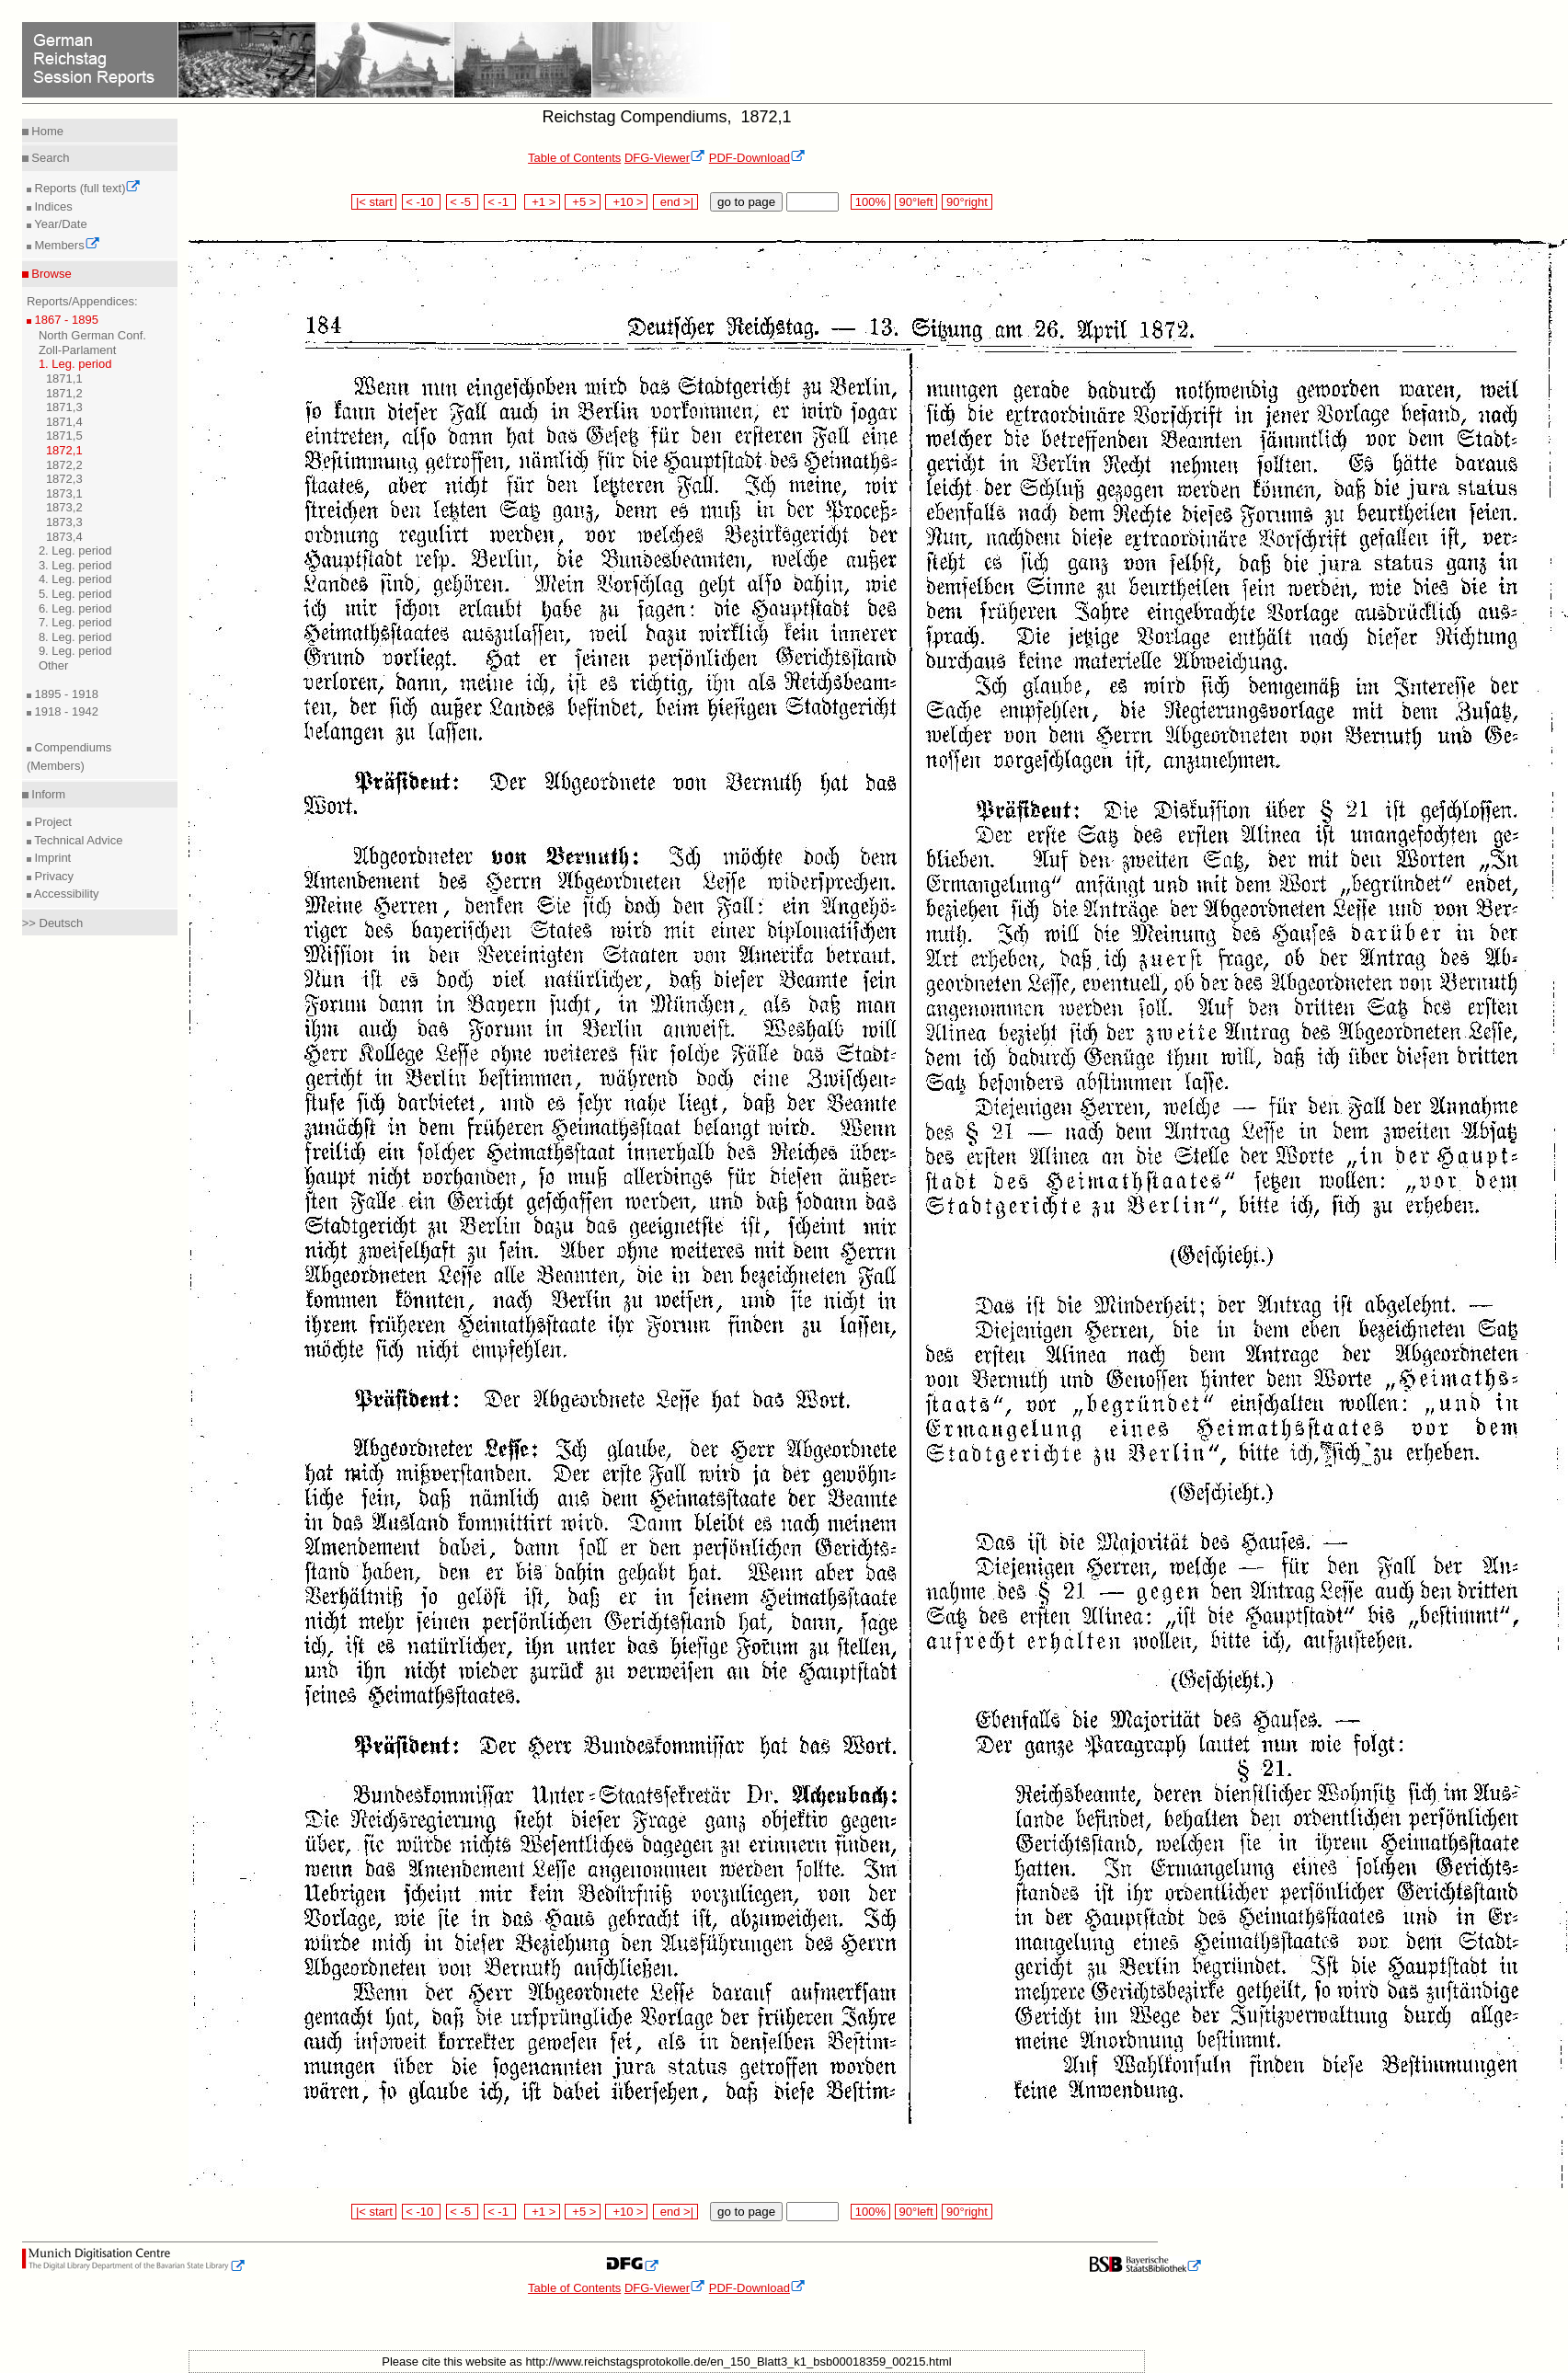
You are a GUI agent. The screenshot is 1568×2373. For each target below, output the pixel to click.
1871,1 (64, 378)
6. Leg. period (75, 608)
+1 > (542, 202)
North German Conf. (92, 335)
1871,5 (64, 435)
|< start (373, 202)
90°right (966, 202)
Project (51, 822)
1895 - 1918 (64, 694)
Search (49, 158)
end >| (675, 202)
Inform (47, 794)
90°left (916, 202)
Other (54, 665)
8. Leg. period (75, 637)
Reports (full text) (86, 188)
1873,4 (64, 537)
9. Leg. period (75, 651)
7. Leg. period (75, 622)
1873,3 (64, 522)
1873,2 (64, 507)
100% (870, 202)
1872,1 (64, 450)
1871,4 (64, 422)
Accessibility (65, 893)
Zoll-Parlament (78, 350)
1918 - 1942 (64, 711)
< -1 (500, 202)
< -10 (422, 202)
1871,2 (64, 393)
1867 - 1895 (64, 320)
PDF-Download (757, 158)
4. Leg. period (75, 579)
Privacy (52, 876)
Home (46, 131)
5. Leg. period (75, 594)
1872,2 (64, 465)
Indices (52, 206)
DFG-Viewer (664, 158)
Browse (50, 274)
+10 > (626, 202)
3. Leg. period (75, 565)
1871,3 (64, 407)
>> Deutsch (53, 923)
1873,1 (64, 493)
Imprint (51, 858)
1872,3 (64, 479)
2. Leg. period (75, 550)
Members (65, 245)
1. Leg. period (75, 364)
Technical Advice (77, 840)
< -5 (462, 202)
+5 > (583, 202)
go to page (746, 202)
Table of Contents (574, 158)
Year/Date (59, 224)
